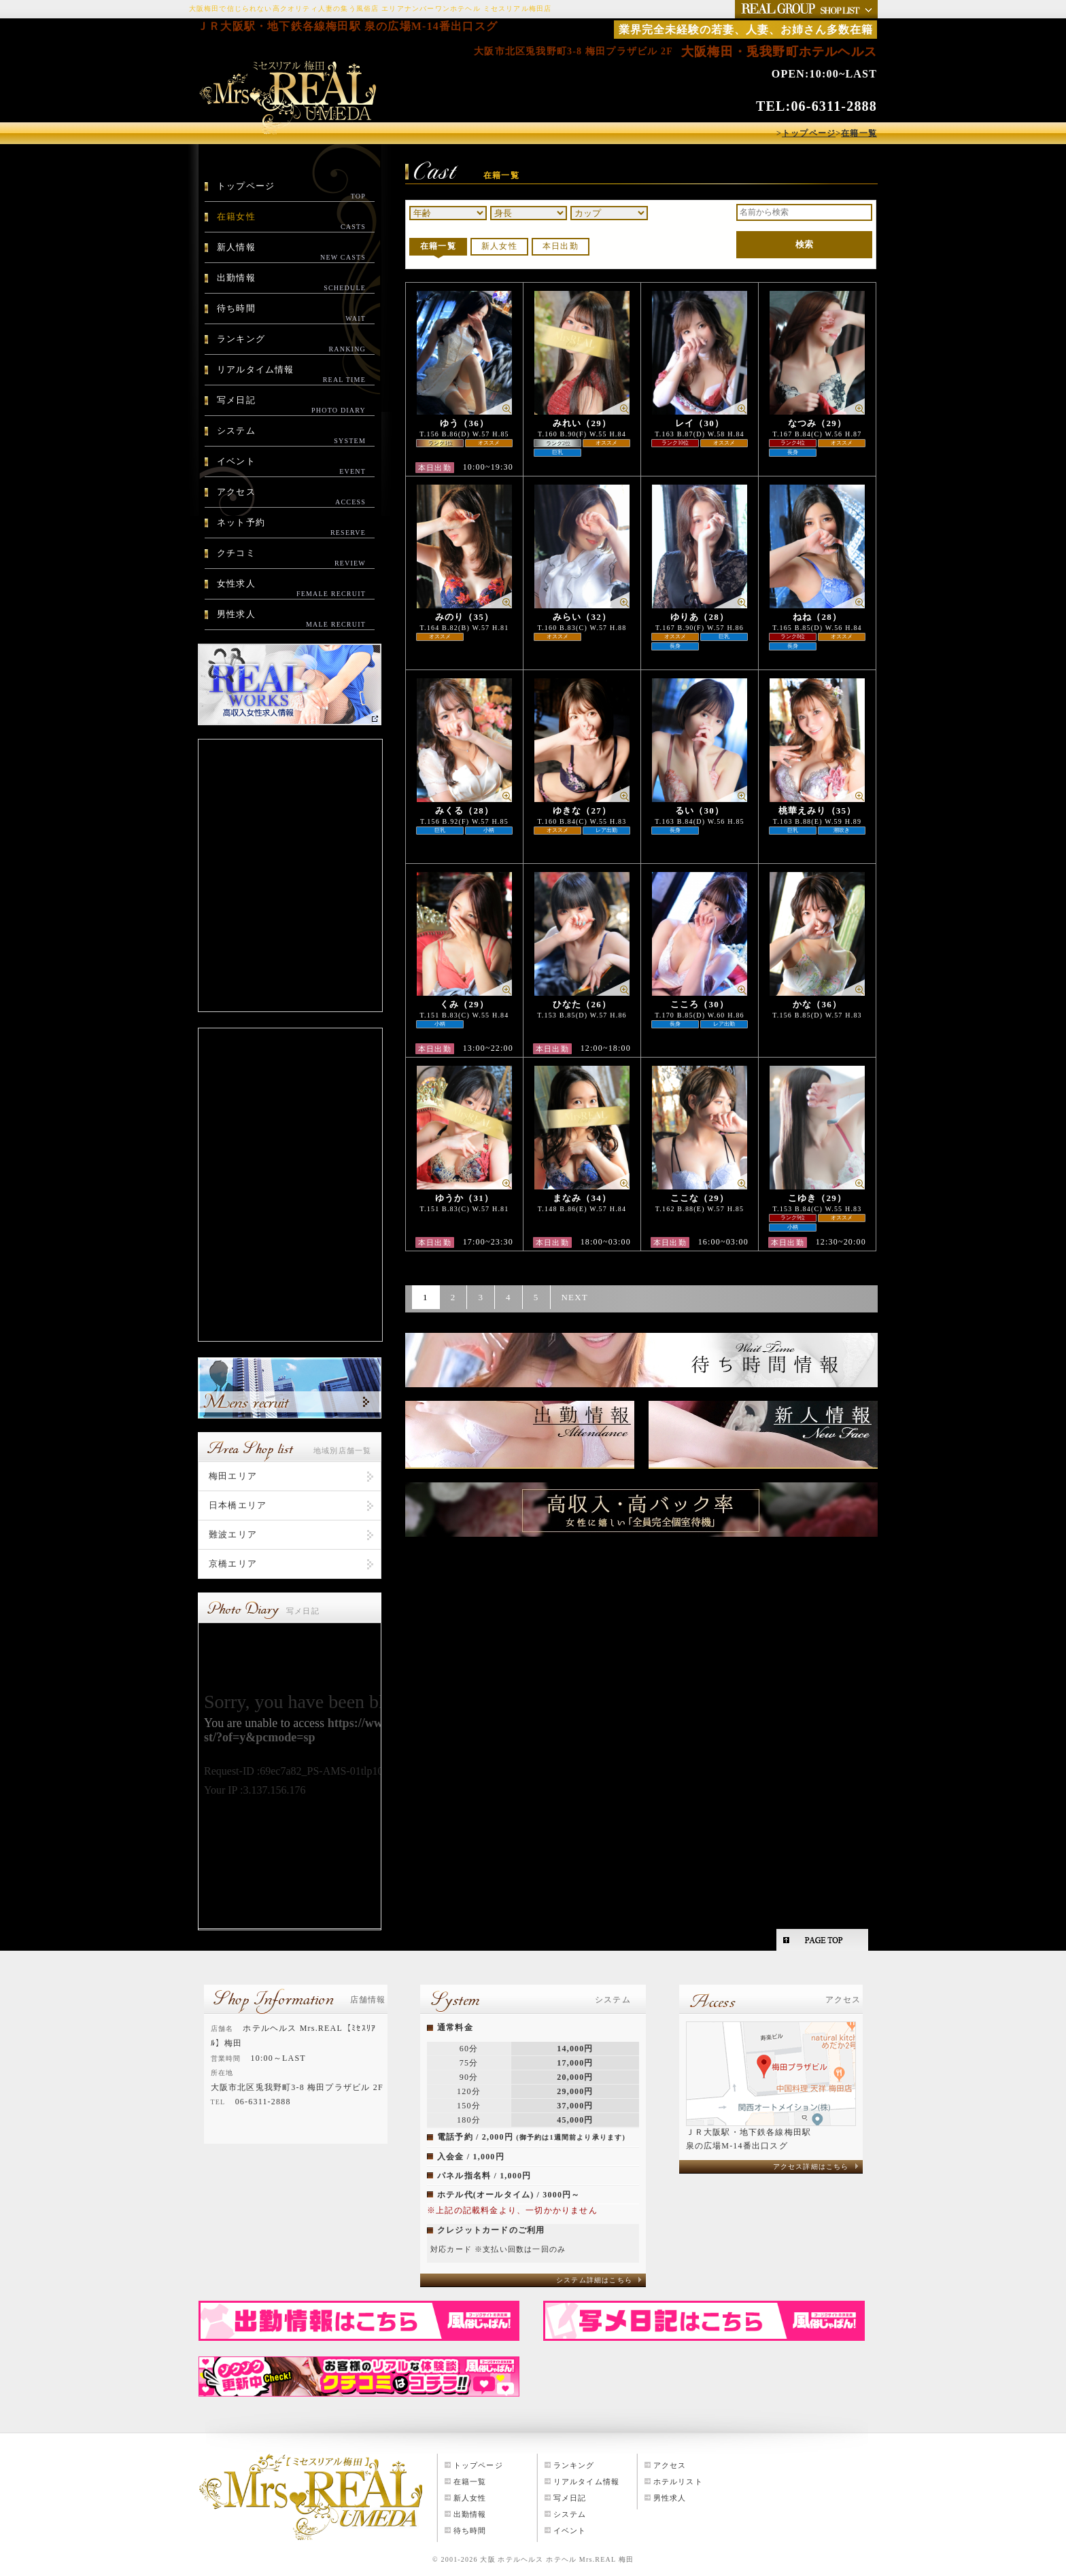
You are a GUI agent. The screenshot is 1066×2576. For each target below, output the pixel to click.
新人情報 (291, 252)
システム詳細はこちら (594, 2280)
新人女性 (499, 246)
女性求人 (291, 588)
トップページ (291, 191)
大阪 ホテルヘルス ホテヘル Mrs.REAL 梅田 (557, 2559)
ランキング (291, 344)
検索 (804, 244)
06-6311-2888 (834, 106)
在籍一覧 (438, 246)
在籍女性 (291, 221)
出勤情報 (291, 283)
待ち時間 (291, 313)
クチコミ (291, 558)
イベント (291, 466)
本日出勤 (561, 246)
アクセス (291, 497)
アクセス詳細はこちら (811, 2166)
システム (291, 435)
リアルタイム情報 (291, 374)
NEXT (575, 1297)
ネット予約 (291, 527)
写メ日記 (291, 405)
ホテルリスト (678, 2481)
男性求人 (291, 619)
